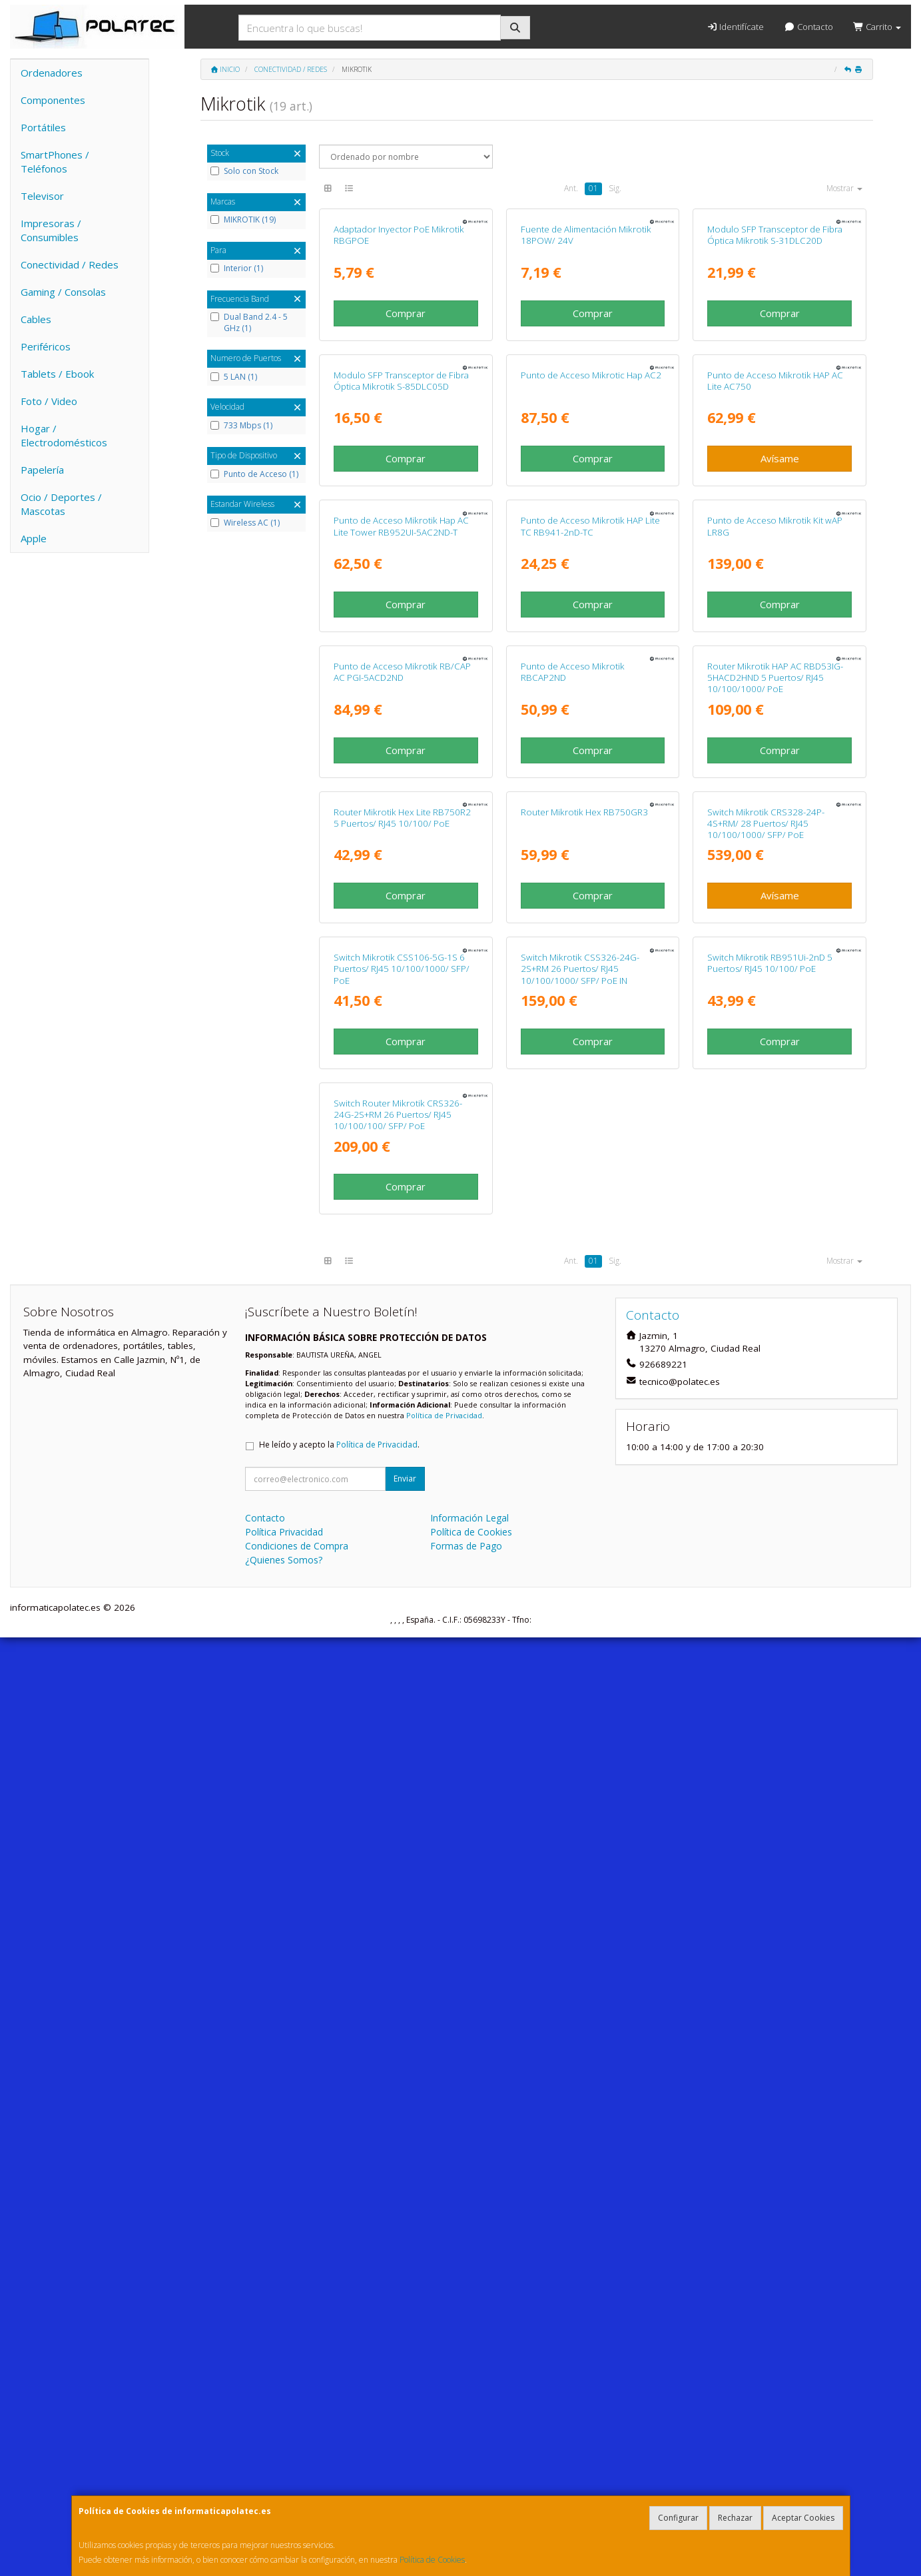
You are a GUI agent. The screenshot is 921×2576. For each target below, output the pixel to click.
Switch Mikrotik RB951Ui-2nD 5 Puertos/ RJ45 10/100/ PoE (769, 1767)
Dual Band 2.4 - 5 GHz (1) (249, 323)
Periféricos (46, 346)
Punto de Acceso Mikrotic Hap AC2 (591, 643)
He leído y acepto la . (339, 2383)
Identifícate (735, 27)
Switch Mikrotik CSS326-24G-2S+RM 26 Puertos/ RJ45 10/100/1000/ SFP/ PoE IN (580, 1773)
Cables (36, 319)
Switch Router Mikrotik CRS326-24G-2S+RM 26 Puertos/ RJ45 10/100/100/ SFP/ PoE (398, 2052)
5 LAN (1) (233, 377)
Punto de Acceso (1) (254, 474)
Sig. (615, 188)
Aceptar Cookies (803, 2517)
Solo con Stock (244, 171)
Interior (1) (236, 268)
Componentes (53, 100)
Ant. (571, 188)
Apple (34, 538)
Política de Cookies (432, 2559)
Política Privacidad (284, 2470)
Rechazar (735, 2517)
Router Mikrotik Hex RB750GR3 (584, 1482)
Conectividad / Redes (70, 264)
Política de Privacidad (444, 2354)
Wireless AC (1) (245, 523)
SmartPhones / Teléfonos (55, 161)
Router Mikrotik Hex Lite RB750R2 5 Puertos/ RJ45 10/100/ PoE (402, 1488)
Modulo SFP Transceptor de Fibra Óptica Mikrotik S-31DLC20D (774, 368)
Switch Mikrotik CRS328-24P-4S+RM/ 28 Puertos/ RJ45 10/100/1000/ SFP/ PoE (765, 1493)
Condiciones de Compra (296, 2484)
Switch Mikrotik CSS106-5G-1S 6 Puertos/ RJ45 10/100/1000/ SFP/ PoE (401, 1773)
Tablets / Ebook (57, 373)
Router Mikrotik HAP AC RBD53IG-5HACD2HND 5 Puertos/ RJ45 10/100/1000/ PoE (775, 1214)
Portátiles (43, 127)
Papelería (42, 469)
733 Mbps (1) (241, 425)
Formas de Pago (466, 2484)
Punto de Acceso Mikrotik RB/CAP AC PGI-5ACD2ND (402, 1208)
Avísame (780, 726)
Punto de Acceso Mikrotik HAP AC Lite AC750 (775, 648)
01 (593, 188)
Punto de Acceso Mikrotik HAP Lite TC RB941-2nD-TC (590, 928)
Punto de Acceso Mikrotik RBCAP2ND (573, 1208)
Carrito (877, 27)
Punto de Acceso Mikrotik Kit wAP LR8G (774, 928)
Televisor (42, 196)
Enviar (405, 2417)
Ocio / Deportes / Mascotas (61, 504)
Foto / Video (49, 401)
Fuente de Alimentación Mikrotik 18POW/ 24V (586, 368)
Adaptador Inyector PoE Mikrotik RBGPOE (399, 368)
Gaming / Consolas (63, 291)
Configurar (678, 2517)
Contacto (808, 27)
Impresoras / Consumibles (51, 230)
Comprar (406, 447)
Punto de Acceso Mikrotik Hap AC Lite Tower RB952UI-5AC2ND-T (401, 928)
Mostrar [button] (844, 188)
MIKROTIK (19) (243, 220)
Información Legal (469, 2456)
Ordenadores (52, 72)
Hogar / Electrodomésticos (64, 435)
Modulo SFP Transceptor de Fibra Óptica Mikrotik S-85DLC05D (401, 648)
